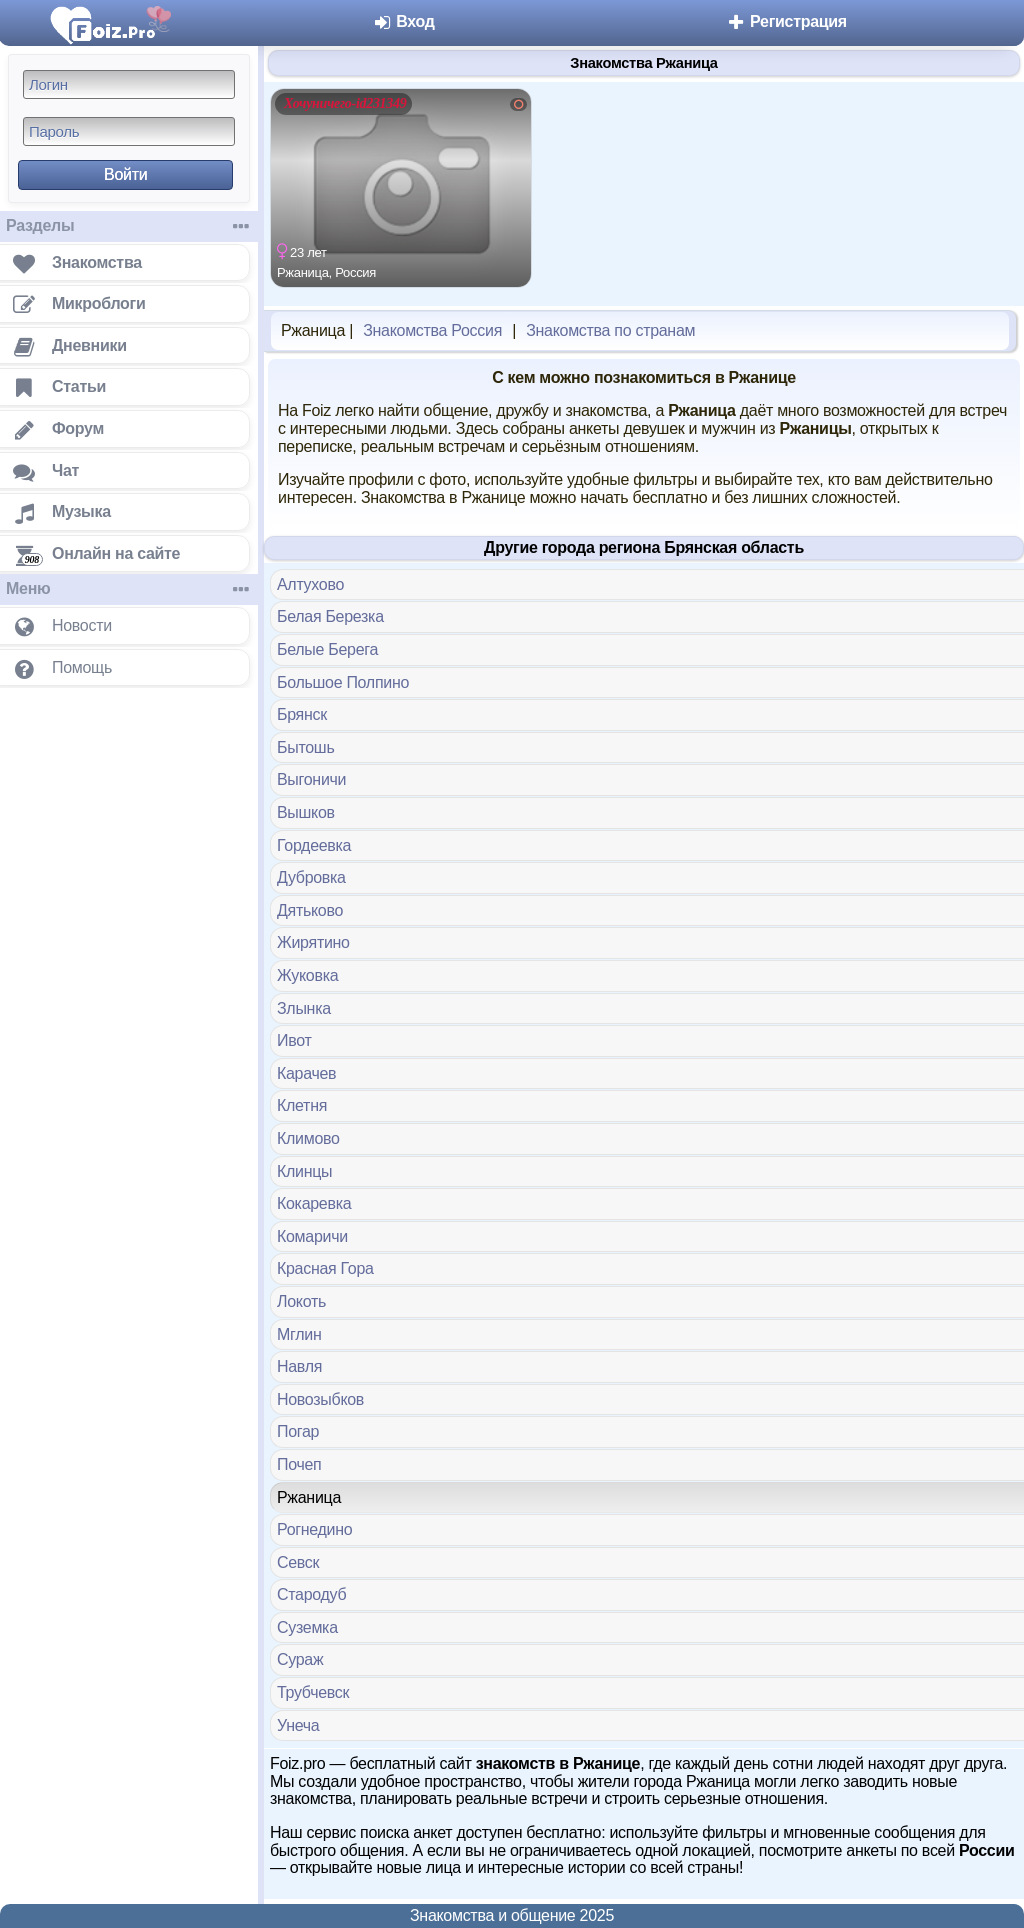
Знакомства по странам (610, 330)
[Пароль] (129, 131)
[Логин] (129, 84)
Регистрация (786, 21)
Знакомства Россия (432, 330)
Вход (403, 21)
